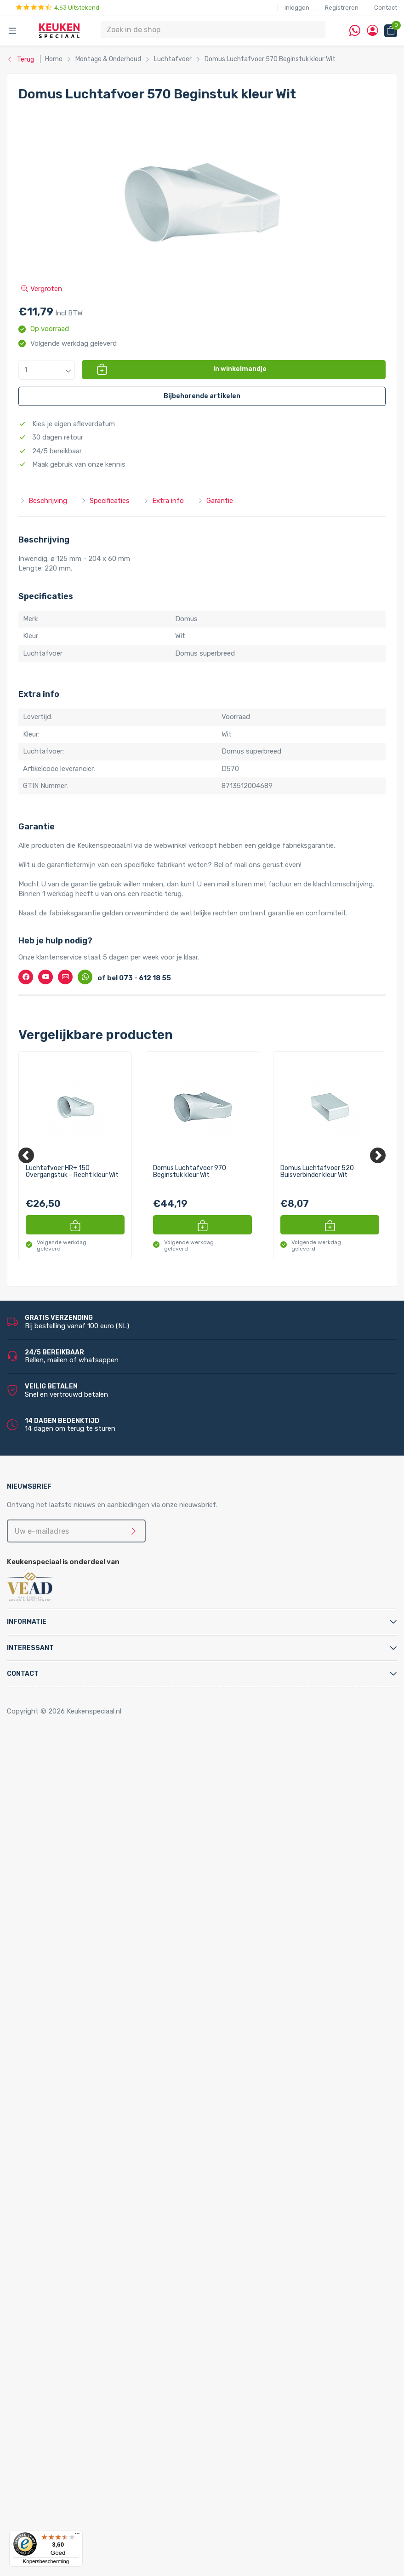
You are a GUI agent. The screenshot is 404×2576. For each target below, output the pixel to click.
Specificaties (105, 501)
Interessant (30, 1648)
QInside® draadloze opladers (82, 2418)
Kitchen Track (58, 2428)
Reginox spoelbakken (70, 2221)
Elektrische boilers (65, 1906)
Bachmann (54, 2467)
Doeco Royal (57, 2507)
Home (30, 1749)
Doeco (47, 2497)
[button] (46, 370)
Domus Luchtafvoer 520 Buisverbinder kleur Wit (317, 1172)
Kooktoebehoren (63, 1788)
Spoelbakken (38, 2202)
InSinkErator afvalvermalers (80, 1877)
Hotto (65, 1955)
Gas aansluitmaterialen (72, 2083)
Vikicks (47, 1985)
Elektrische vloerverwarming (81, 1916)
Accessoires (37, 1758)
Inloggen (297, 8)
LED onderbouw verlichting (98, 2369)
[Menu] (77, 2535)
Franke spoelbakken (68, 2241)
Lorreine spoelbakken (70, 2231)
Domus (48, 2517)
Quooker (31, 2152)
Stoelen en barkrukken (71, 1808)
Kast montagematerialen (76, 2103)
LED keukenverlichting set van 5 (106, 2320)
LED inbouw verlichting (91, 2359)
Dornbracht (55, 2527)
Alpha (46, 2458)
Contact (385, 8)
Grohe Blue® (57, 1926)
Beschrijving (43, 501)
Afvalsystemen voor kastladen (85, 1857)
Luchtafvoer (56, 2113)
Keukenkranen (58, 2005)
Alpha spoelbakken (66, 2260)
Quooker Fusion (61, 2192)
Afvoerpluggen (60, 2044)
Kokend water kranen (70, 1946)
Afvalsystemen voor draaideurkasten (95, 1837)
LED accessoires (81, 2398)
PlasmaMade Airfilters (71, 1975)
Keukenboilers (58, 1936)
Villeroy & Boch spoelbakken (81, 2251)
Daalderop (53, 2487)
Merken (29, 2438)
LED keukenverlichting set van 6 (106, 2329)
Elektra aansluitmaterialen (77, 2073)
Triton (64, 1965)
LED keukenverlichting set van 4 (106, 2310)
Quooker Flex (57, 2172)
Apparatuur (36, 1886)
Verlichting (35, 2271)
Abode (47, 2448)
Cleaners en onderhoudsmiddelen (89, 2064)
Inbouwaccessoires (67, 1768)
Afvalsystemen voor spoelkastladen (94, 1867)
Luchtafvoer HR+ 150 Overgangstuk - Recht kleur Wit (72, 1172)
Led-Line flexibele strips (93, 2379)
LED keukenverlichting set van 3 (106, 2300)
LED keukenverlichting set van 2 (106, 2290)
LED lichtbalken (79, 2340)
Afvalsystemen (42, 1827)
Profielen (50, 2123)
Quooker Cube (58, 2162)
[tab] (202, 1621)
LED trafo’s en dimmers (92, 2389)
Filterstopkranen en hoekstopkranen (94, 2024)
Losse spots (75, 2349)
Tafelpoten (54, 1817)
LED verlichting (61, 2280)
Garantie (215, 501)
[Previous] (26, 1155)
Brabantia (52, 2477)
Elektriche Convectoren (74, 1896)
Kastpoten (54, 1778)
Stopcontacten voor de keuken (86, 2409)
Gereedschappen (63, 2093)
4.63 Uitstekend (57, 7)
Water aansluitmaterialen (76, 2142)
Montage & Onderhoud (54, 2034)
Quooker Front (59, 2182)
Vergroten (41, 289)
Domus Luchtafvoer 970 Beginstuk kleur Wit (189, 1172)
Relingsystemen (62, 1798)
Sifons (47, 2133)
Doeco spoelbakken (67, 2211)
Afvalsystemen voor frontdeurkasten (96, 1847)
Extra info (163, 501)
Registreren (341, 8)
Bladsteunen (57, 2054)
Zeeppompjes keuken (70, 2015)
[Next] (378, 1155)
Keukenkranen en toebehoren (64, 1995)
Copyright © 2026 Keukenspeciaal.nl (64, 1711)
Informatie (26, 1622)
